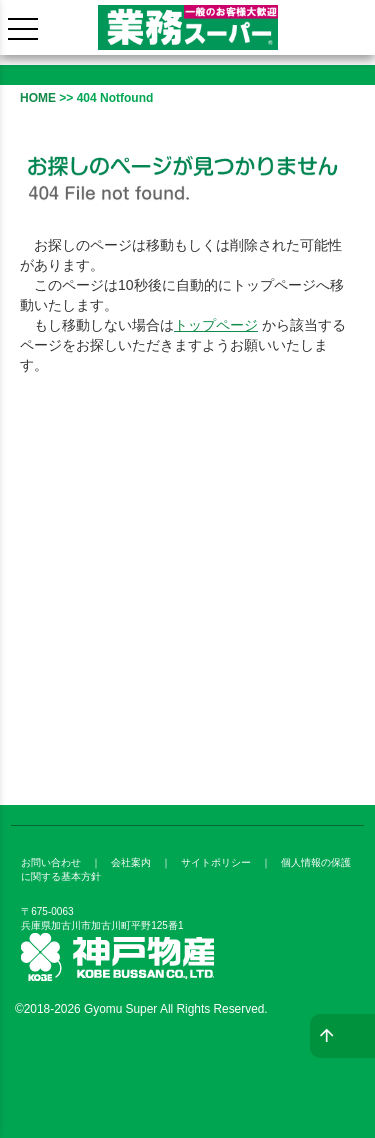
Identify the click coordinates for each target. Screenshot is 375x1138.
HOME (38, 98)
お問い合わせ (51, 862)
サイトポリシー (216, 862)
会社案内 (131, 862)
